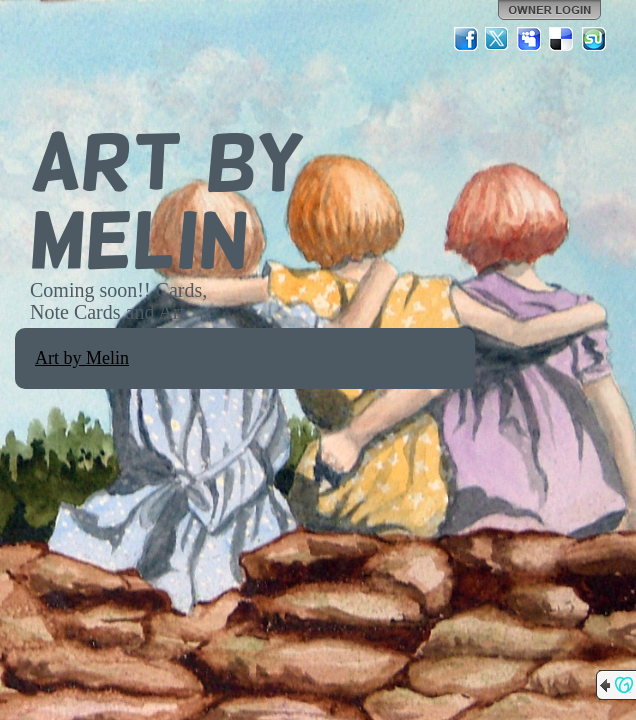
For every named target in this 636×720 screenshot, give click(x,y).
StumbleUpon (594, 39)
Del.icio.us (562, 39)
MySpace (530, 39)
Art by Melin (82, 358)
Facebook (466, 39)
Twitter (498, 39)
